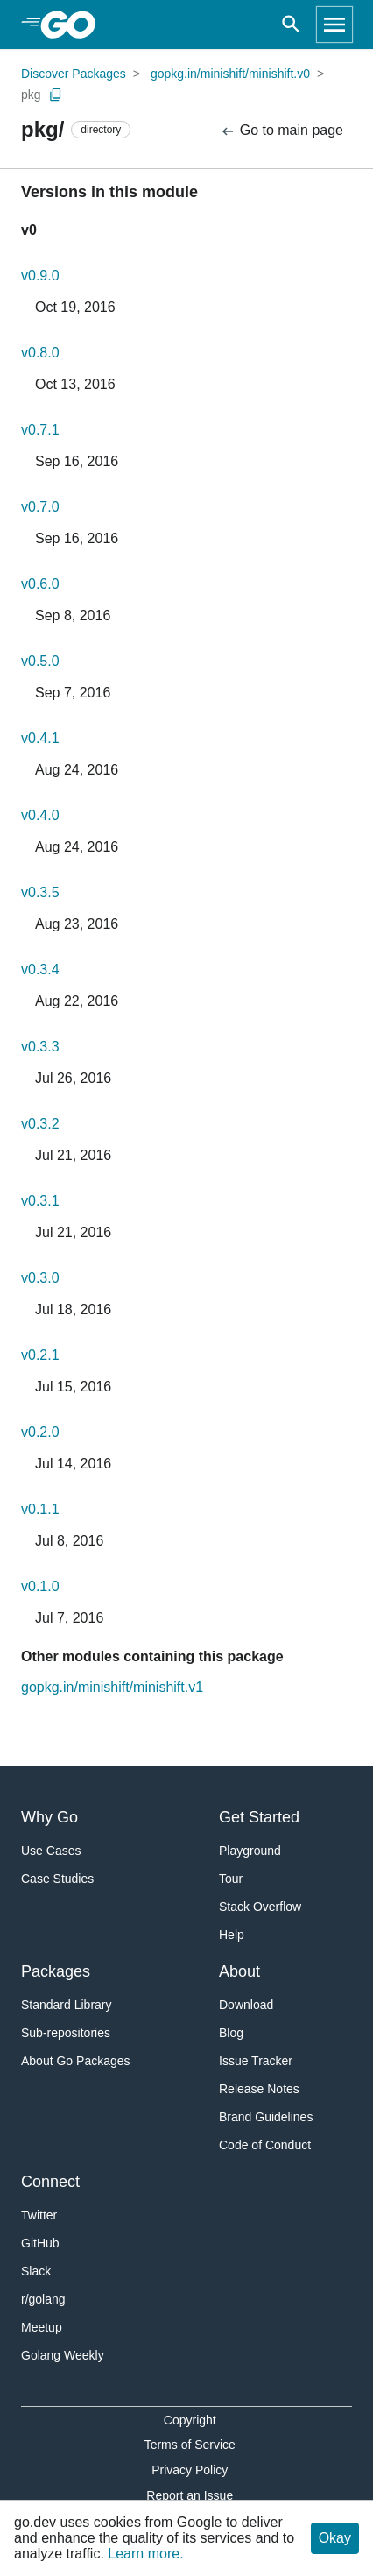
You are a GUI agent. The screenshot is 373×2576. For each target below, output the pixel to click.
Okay (335, 2537)
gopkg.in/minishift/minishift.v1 (112, 1687)
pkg (31, 95)
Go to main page (281, 131)
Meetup (41, 2327)
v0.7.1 (40, 429)
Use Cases (51, 1851)
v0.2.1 (40, 1355)
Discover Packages (73, 74)
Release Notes (259, 2089)
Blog (231, 2033)
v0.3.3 (40, 1046)
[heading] (74, 25)
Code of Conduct (265, 2145)
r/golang (43, 2299)
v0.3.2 (40, 1123)
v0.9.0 (40, 275)
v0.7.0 (40, 506)
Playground (250, 1851)
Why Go (49, 1817)
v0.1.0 (40, 1586)
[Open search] (291, 24)
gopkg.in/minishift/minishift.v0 (230, 74)
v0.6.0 (40, 584)
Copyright (190, 2420)
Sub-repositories (65, 2033)
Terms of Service (190, 2445)
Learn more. (145, 2553)
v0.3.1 (40, 1200)
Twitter (39, 2215)
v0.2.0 (40, 1432)
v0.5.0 (40, 661)
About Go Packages (75, 2061)
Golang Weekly (62, 2355)
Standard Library (66, 2005)
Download (246, 2005)
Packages (55, 1971)
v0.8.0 (40, 352)
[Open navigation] (334, 24)
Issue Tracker (255, 2061)
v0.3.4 (40, 969)
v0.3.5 (40, 892)
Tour (231, 1879)
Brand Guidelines (266, 2117)
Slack (36, 2271)
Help (231, 1935)
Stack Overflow (260, 1907)
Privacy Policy (189, 2470)
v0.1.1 (40, 1509)
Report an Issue (189, 2495)
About (239, 1971)
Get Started (259, 1817)
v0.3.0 (40, 1277)
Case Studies (57, 1879)
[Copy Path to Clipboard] (56, 95)
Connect (50, 2181)
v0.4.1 (40, 738)
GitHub (40, 2243)
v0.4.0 (40, 815)
